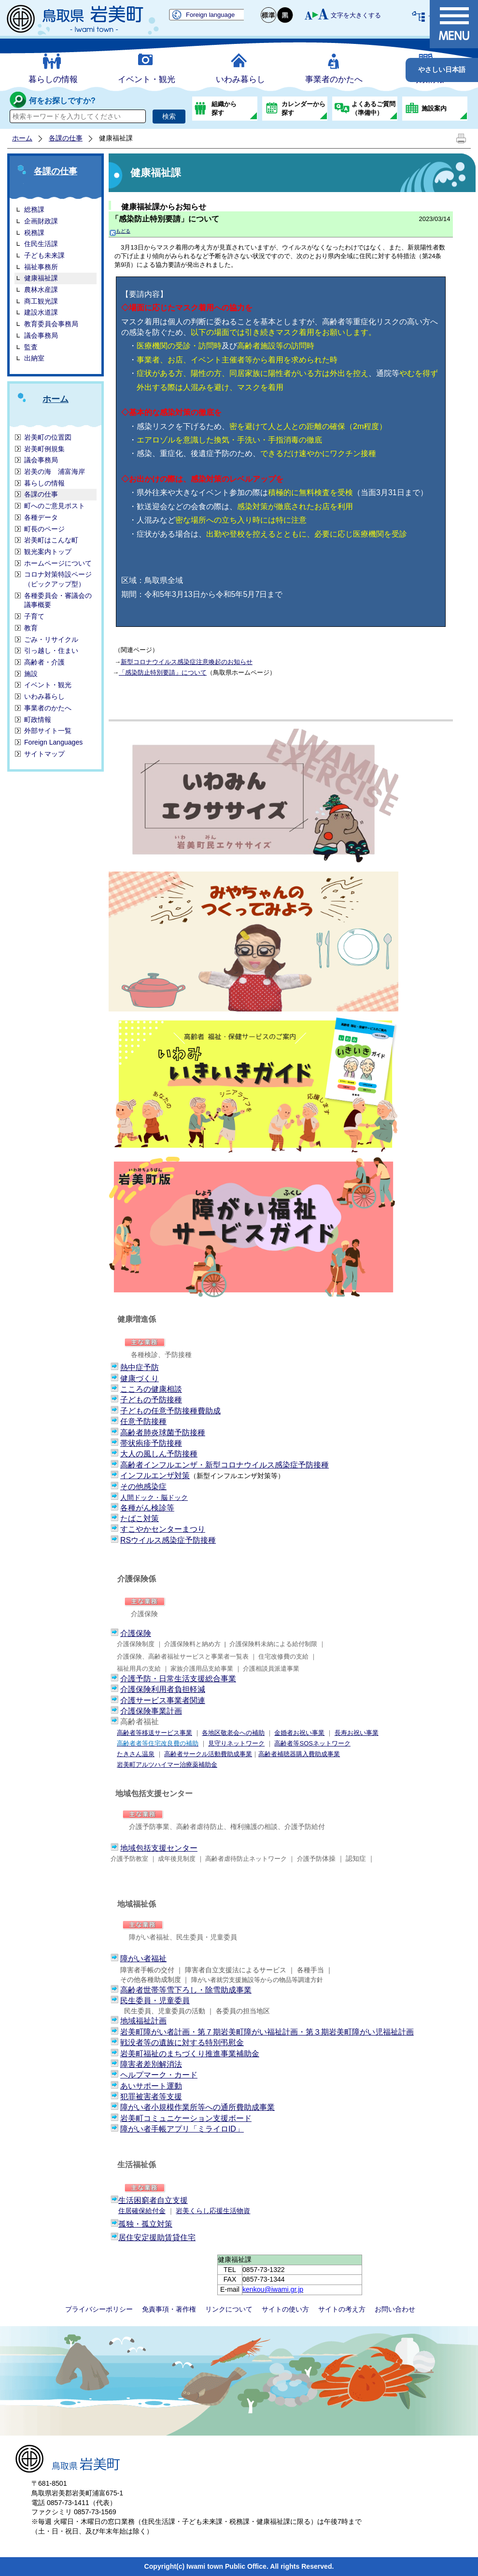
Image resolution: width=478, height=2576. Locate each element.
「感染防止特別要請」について (165, 219)
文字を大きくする (356, 15)
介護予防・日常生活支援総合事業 (178, 1679)
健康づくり (139, 1378)
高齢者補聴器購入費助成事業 (299, 1754)
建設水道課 (41, 312)
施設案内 (434, 108)
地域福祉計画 (143, 2021)
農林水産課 (41, 289)
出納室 (34, 358)
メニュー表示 (454, 24)
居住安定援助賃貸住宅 (157, 2237)
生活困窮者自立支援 (153, 2200)
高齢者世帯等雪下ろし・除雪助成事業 (186, 1990)
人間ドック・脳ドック (154, 1497)
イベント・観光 (146, 79)
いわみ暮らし (240, 79)
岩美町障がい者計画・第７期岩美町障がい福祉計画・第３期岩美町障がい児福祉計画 (267, 2032)
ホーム (22, 138)
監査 (31, 347)
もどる (120, 231)
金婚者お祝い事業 (299, 1732)
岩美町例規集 (44, 449)
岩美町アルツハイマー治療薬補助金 (167, 1764)
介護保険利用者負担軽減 (162, 1689)
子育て (34, 616)
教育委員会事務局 (51, 324)
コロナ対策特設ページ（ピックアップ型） (58, 579)
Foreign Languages (53, 742)
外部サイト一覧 (47, 730)
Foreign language (210, 14)
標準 (269, 15)
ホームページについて (58, 563)
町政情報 (37, 719)
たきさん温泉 (136, 1754)
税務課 (34, 232)
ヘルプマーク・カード (158, 2075)
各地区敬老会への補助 (233, 1732)
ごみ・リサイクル (51, 639)
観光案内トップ (47, 551)
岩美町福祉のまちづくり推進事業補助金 (189, 2054)
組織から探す (224, 108)
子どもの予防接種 (151, 1400)
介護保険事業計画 (151, 1711)
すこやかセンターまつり (162, 1529)
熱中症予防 (139, 1367)
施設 (31, 674)
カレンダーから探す (303, 108)
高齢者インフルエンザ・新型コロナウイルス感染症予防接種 (224, 1465)
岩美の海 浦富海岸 (54, 471)
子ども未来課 (44, 255)
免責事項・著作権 (169, 2309)
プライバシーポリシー (99, 2309)
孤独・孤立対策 (145, 2224)
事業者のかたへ (334, 79)
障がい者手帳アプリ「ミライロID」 (182, 2129)
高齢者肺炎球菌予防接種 (162, 1432)
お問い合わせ (395, 2309)
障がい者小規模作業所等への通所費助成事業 (197, 2107)
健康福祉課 (41, 278)
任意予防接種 (143, 1421)
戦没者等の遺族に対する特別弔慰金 (182, 2042)
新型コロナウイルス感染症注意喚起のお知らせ (187, 661)
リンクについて (229, 2309)
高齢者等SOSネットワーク (312, 1743)
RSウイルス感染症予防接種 (168, 1540)
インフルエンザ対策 (155, 1475)
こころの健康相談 (151, 1389)
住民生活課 (41, 244)
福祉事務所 (41, 267)
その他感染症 (143, 1486)
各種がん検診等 (147, 1508)
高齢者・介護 (44, 662)
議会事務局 (41, 335)
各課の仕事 (66, 138)
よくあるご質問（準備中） (373, 108)
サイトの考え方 (342, 2309)
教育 (31, 628)
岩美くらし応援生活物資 (213, 2211)
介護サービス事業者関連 (162, 1700)
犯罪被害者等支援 (151, 2096)
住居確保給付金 (142, 2211)
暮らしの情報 (53, 79)
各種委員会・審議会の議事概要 (58, 600)
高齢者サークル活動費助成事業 (208, 1754)
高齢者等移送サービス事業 (154, 1732)
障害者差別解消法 (151, 2064)
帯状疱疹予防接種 (151, 1443)
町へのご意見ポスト (54, 506)
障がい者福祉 (143, 1958)
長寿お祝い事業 (357, 1732)
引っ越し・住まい (51, 650)
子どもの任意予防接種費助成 (170, 1411)
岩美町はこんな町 (51, 540)
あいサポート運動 (151, 2086)
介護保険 (135, 1633)
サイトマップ (44, 754)
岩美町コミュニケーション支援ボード (186, 2118)
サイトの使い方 (285, 2309)
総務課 (34, 209)
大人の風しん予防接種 (158, 1454)
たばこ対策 (139, 1518)
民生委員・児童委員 (155, 2000)
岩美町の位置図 (47, 437)
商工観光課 (41, 301)
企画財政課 (41, 221)
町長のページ (44, 529)
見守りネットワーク (236, 1743)
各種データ (41, 517)
